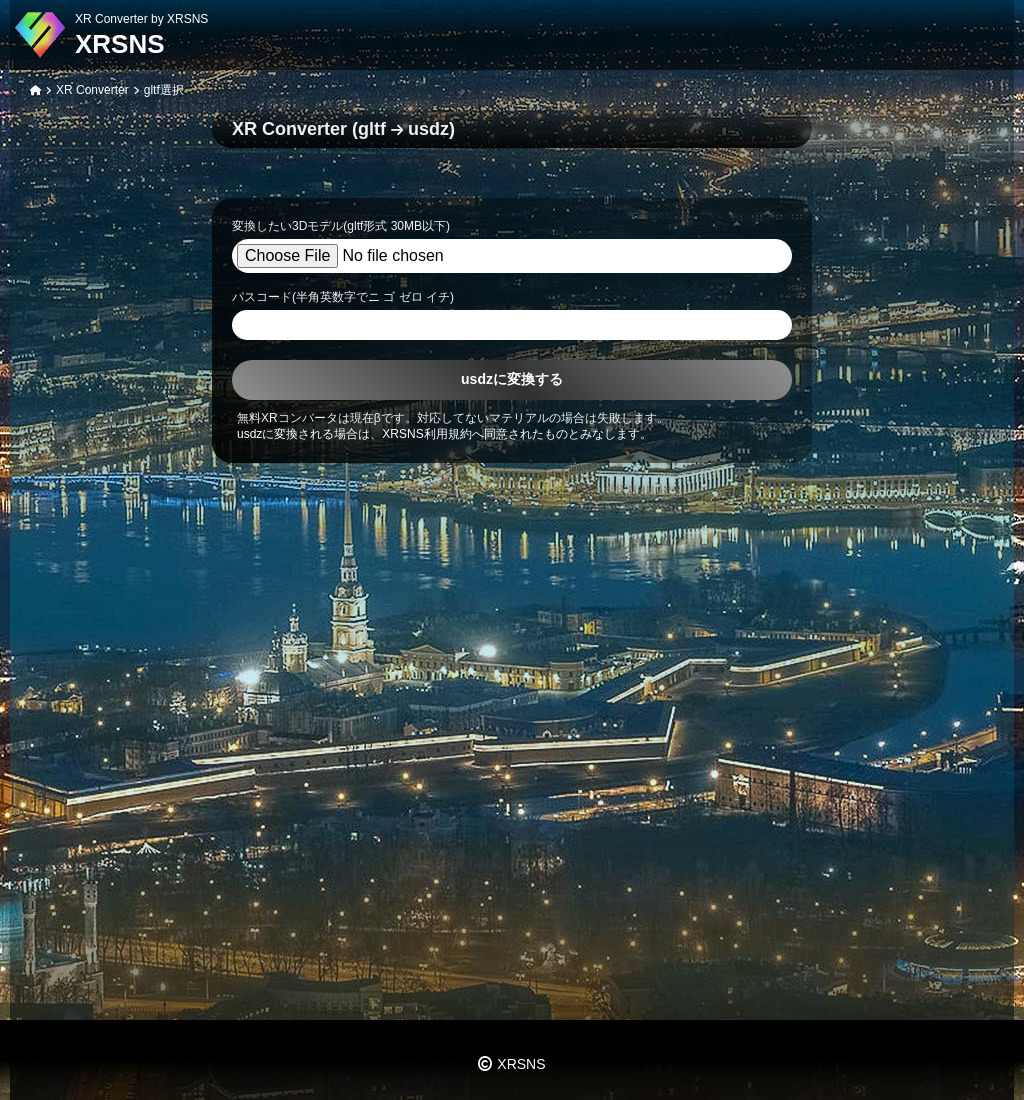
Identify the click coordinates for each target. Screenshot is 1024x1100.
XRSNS (120, 44)
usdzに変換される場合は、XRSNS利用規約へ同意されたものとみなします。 (444, 434)
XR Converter (92, 90)
